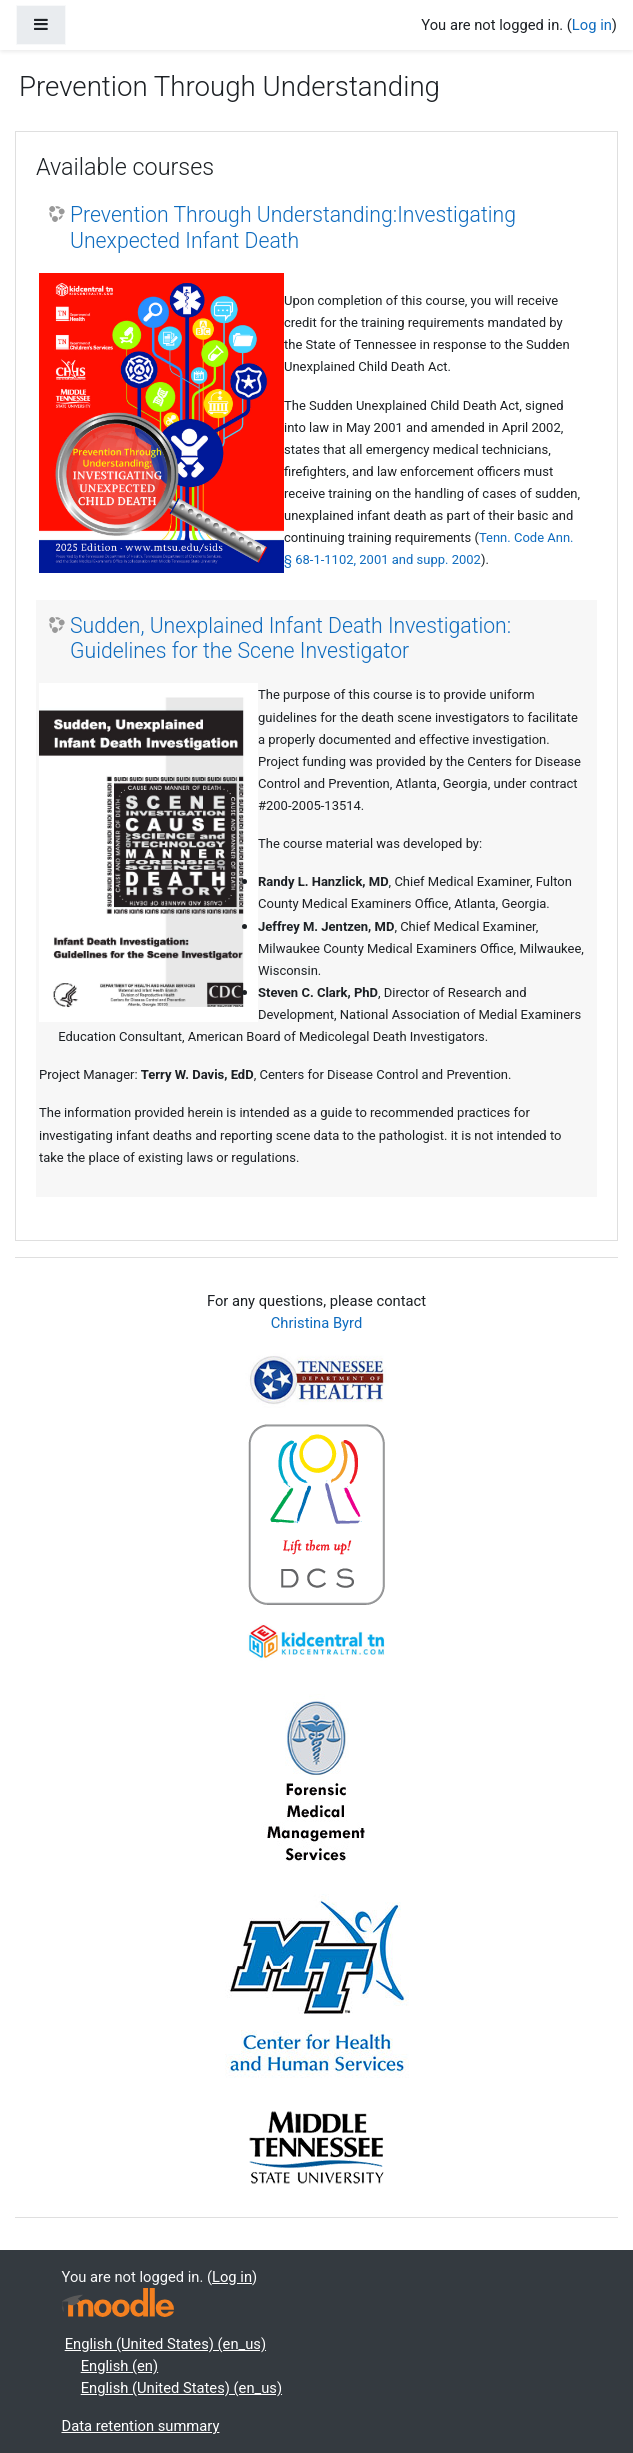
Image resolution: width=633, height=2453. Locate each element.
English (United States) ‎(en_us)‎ (165, 2344)
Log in (592, 25)
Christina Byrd (316, 1323)
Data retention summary (141, 2426)
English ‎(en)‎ (119, 2366)
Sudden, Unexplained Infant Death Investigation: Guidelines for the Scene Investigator (290, 638)
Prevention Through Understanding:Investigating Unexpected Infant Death (293, 227)
